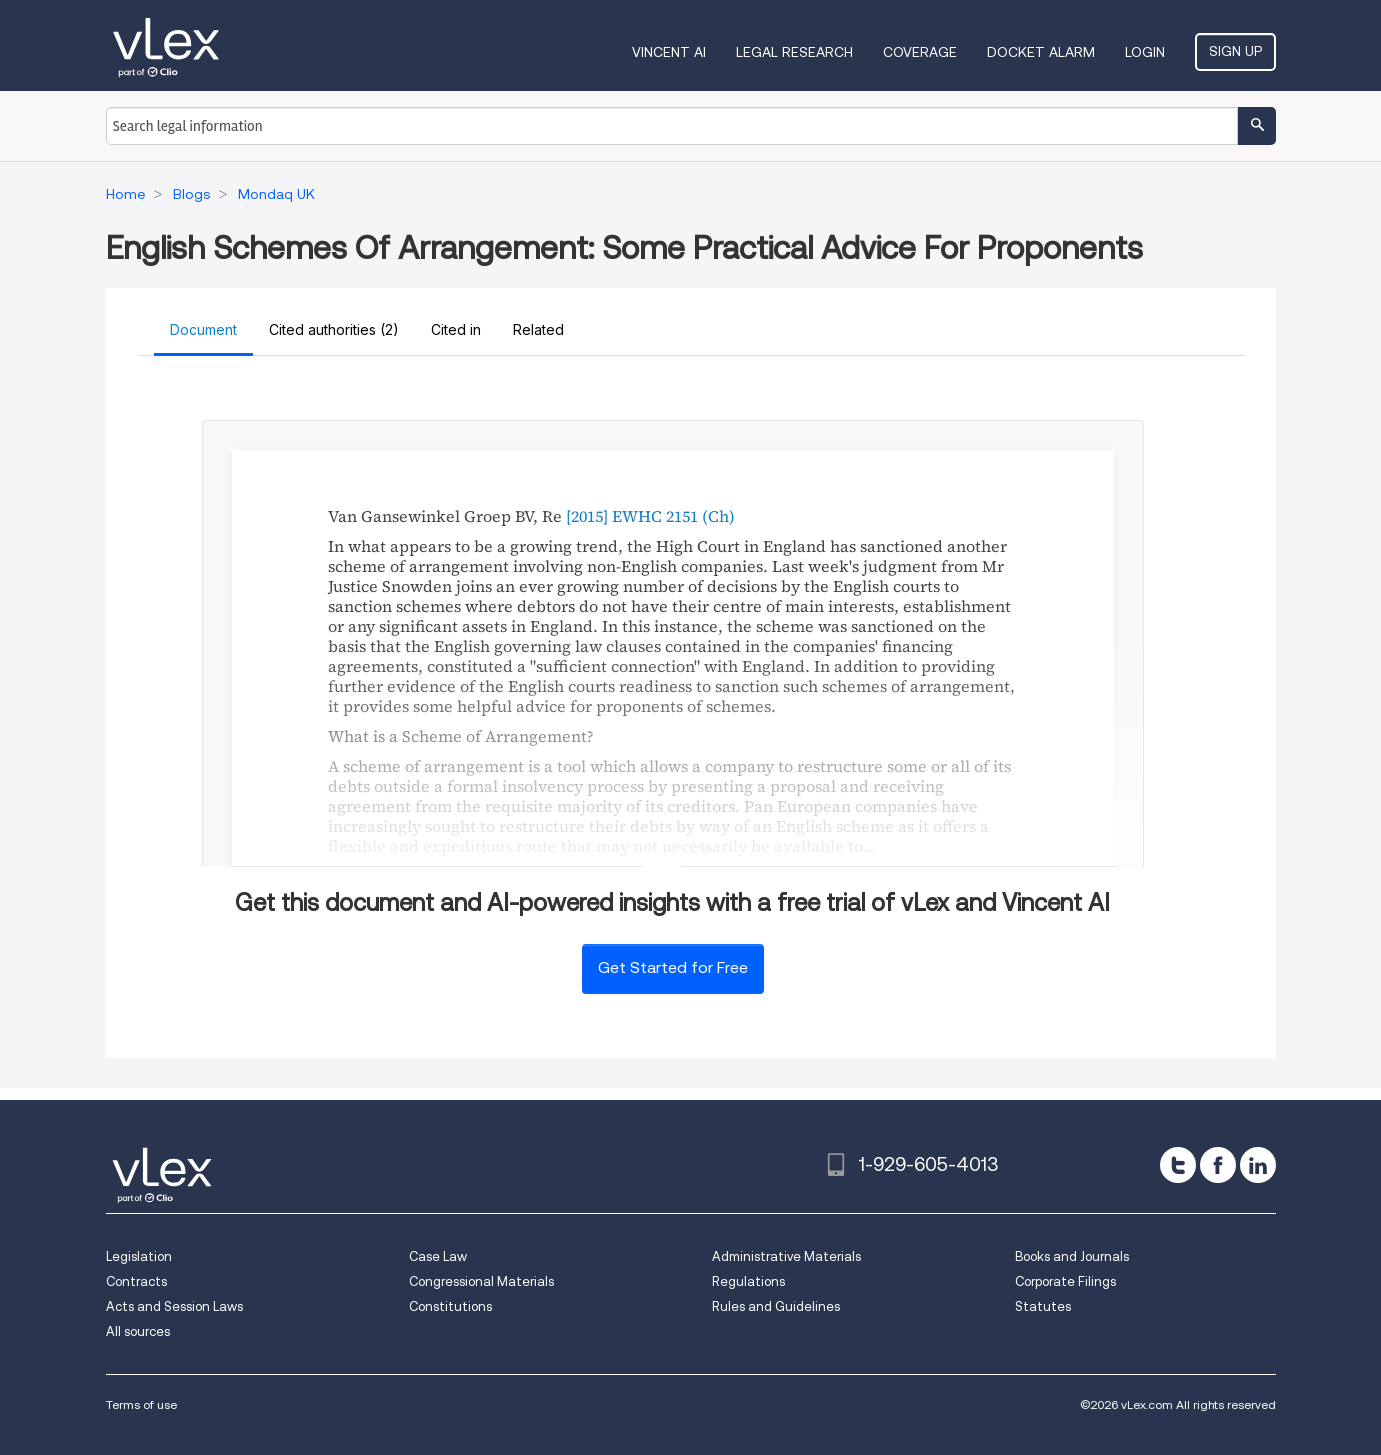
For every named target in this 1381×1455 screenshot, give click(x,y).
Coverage (920, 52)
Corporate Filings (1065, 1281)
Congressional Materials (481, 1281)
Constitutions (450, 1306)
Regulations (748, 1281)
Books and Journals (1072, 1256)
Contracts (136, 1281)
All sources (138, 1331)
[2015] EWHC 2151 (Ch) (650, 516)
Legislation (139, 1256)
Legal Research (794, 52)
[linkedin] (1258, 1165)
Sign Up (1235, 51)
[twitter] (1178, 1165)
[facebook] (1218, 1165)
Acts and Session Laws (174, 1306)
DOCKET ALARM (1041, 52)
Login (1145, 52)
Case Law (438, 1256)
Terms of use (141, 1404)
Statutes (1043, 1306)
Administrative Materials (786, 1256)
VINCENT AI (669, 52)
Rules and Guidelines (776, 1306)
